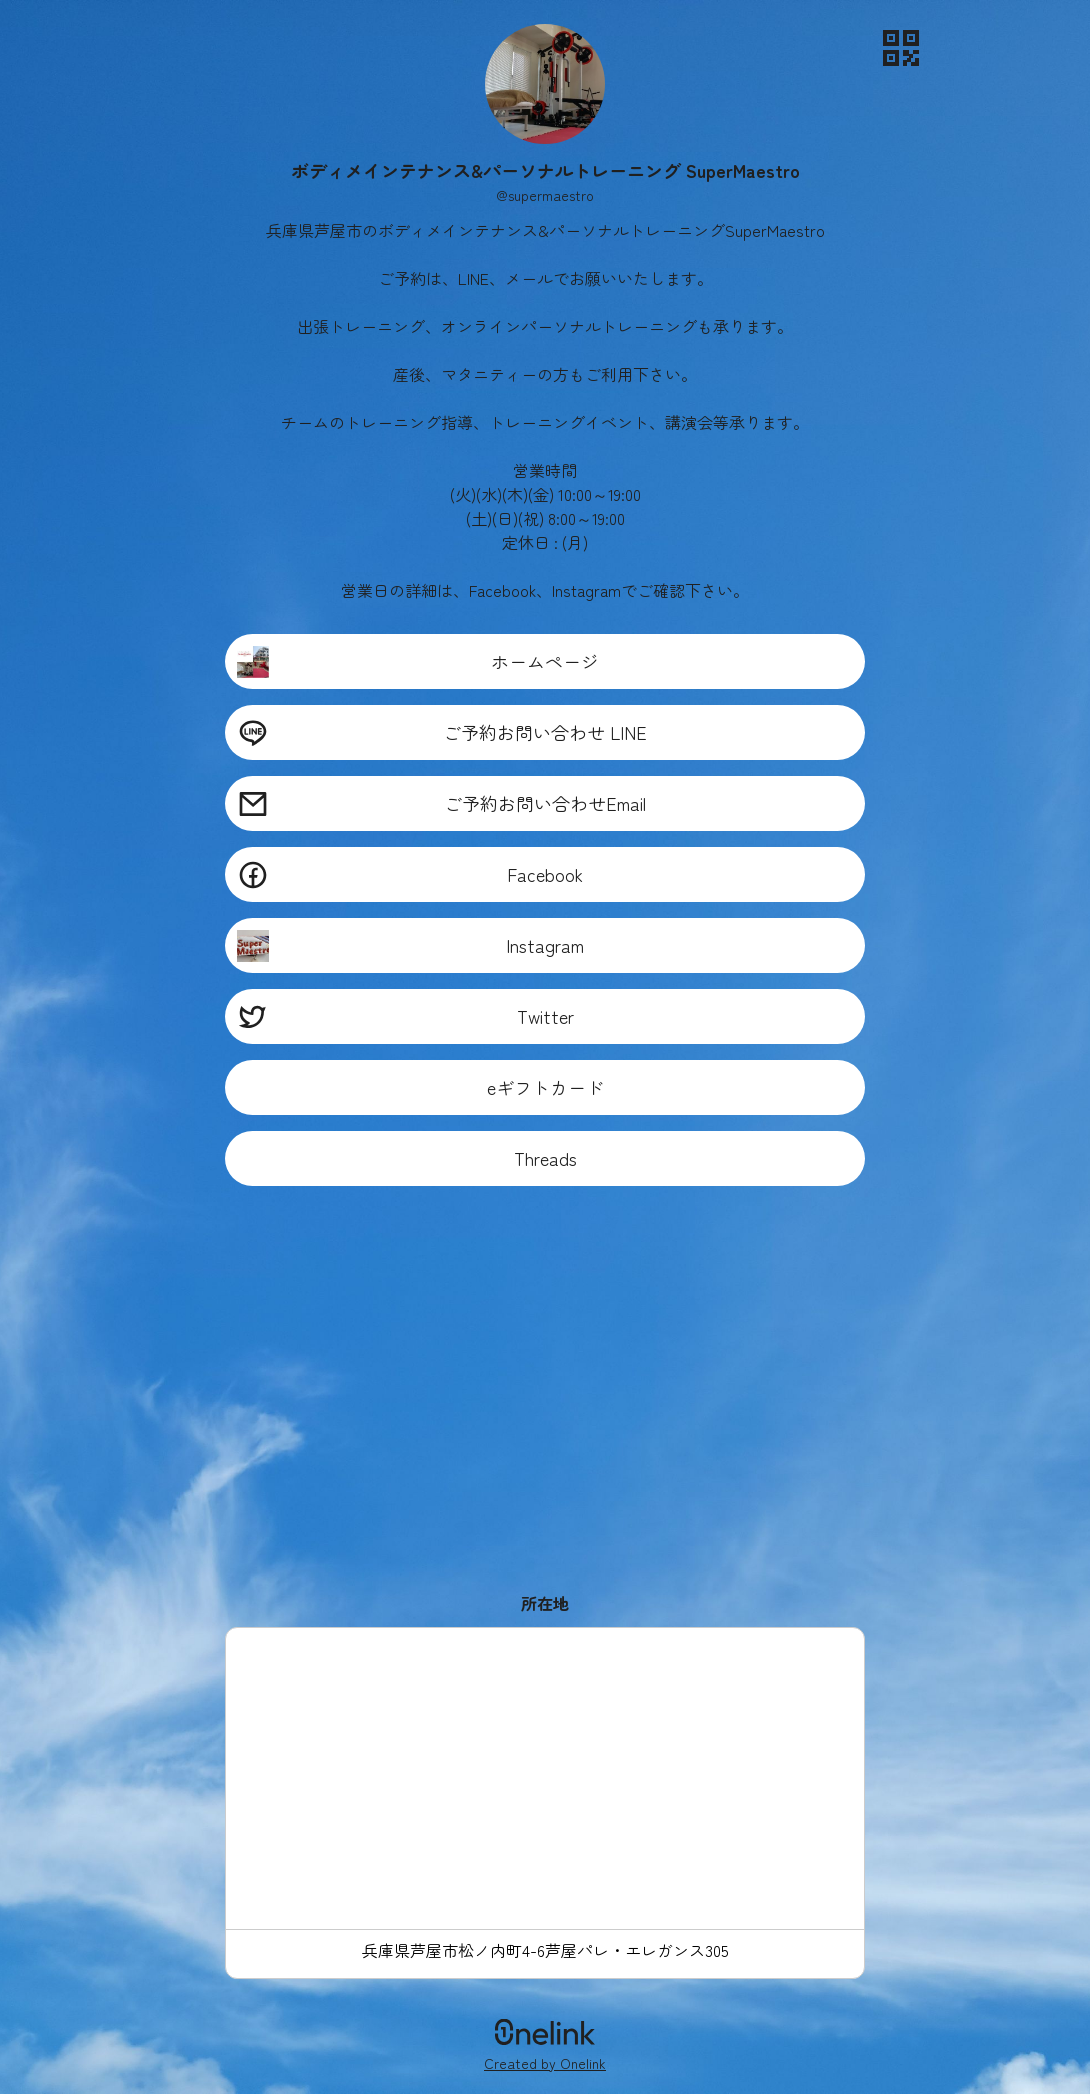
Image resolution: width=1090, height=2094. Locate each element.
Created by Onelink (545, 2063)
